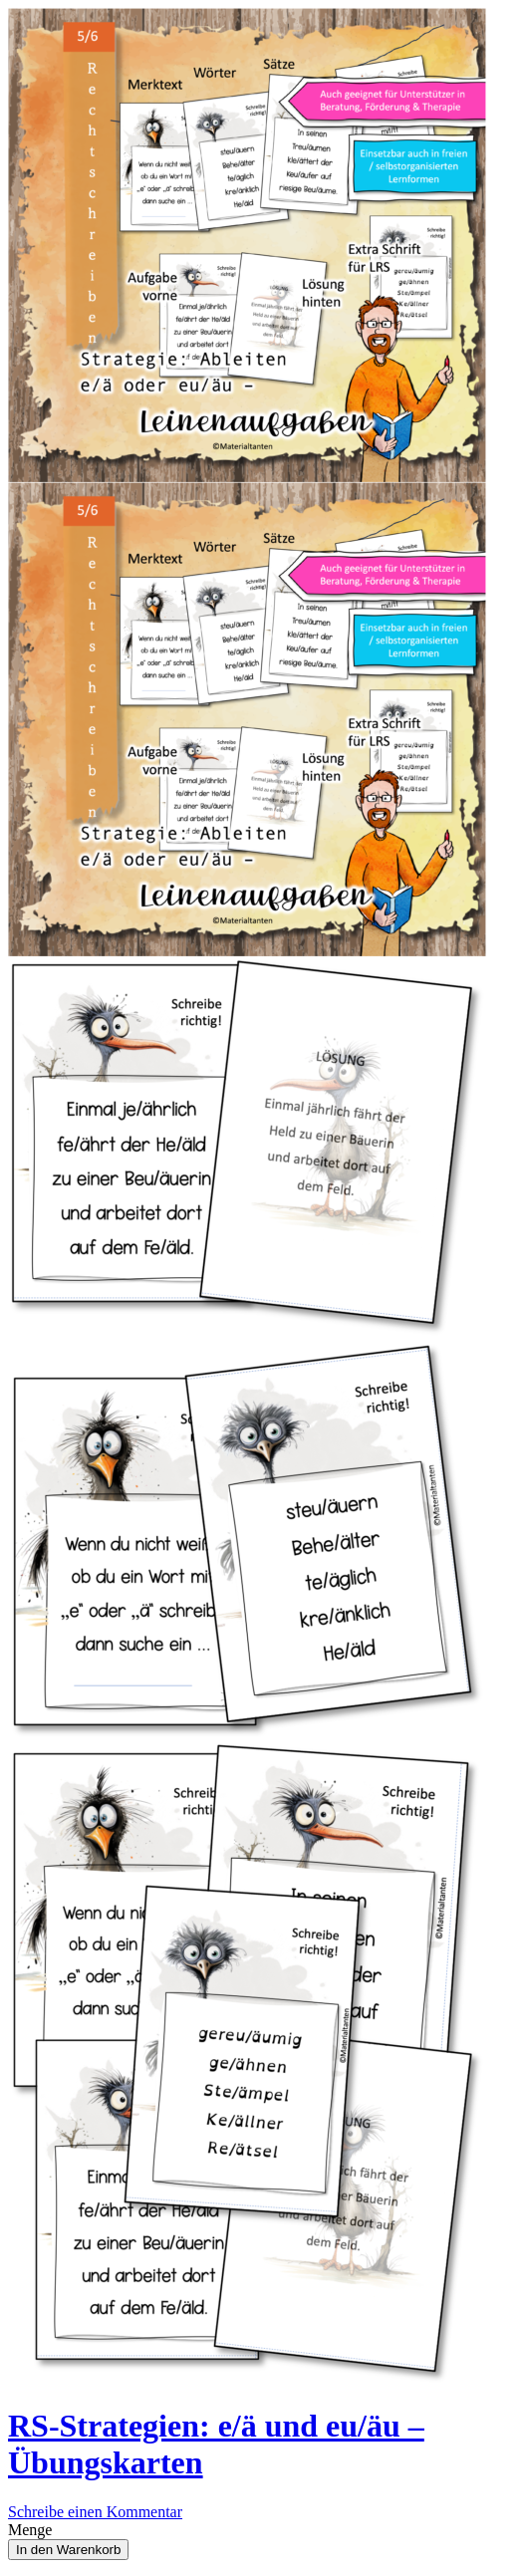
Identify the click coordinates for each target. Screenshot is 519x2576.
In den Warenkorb (68, 2549)
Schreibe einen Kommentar (95, 2511)
